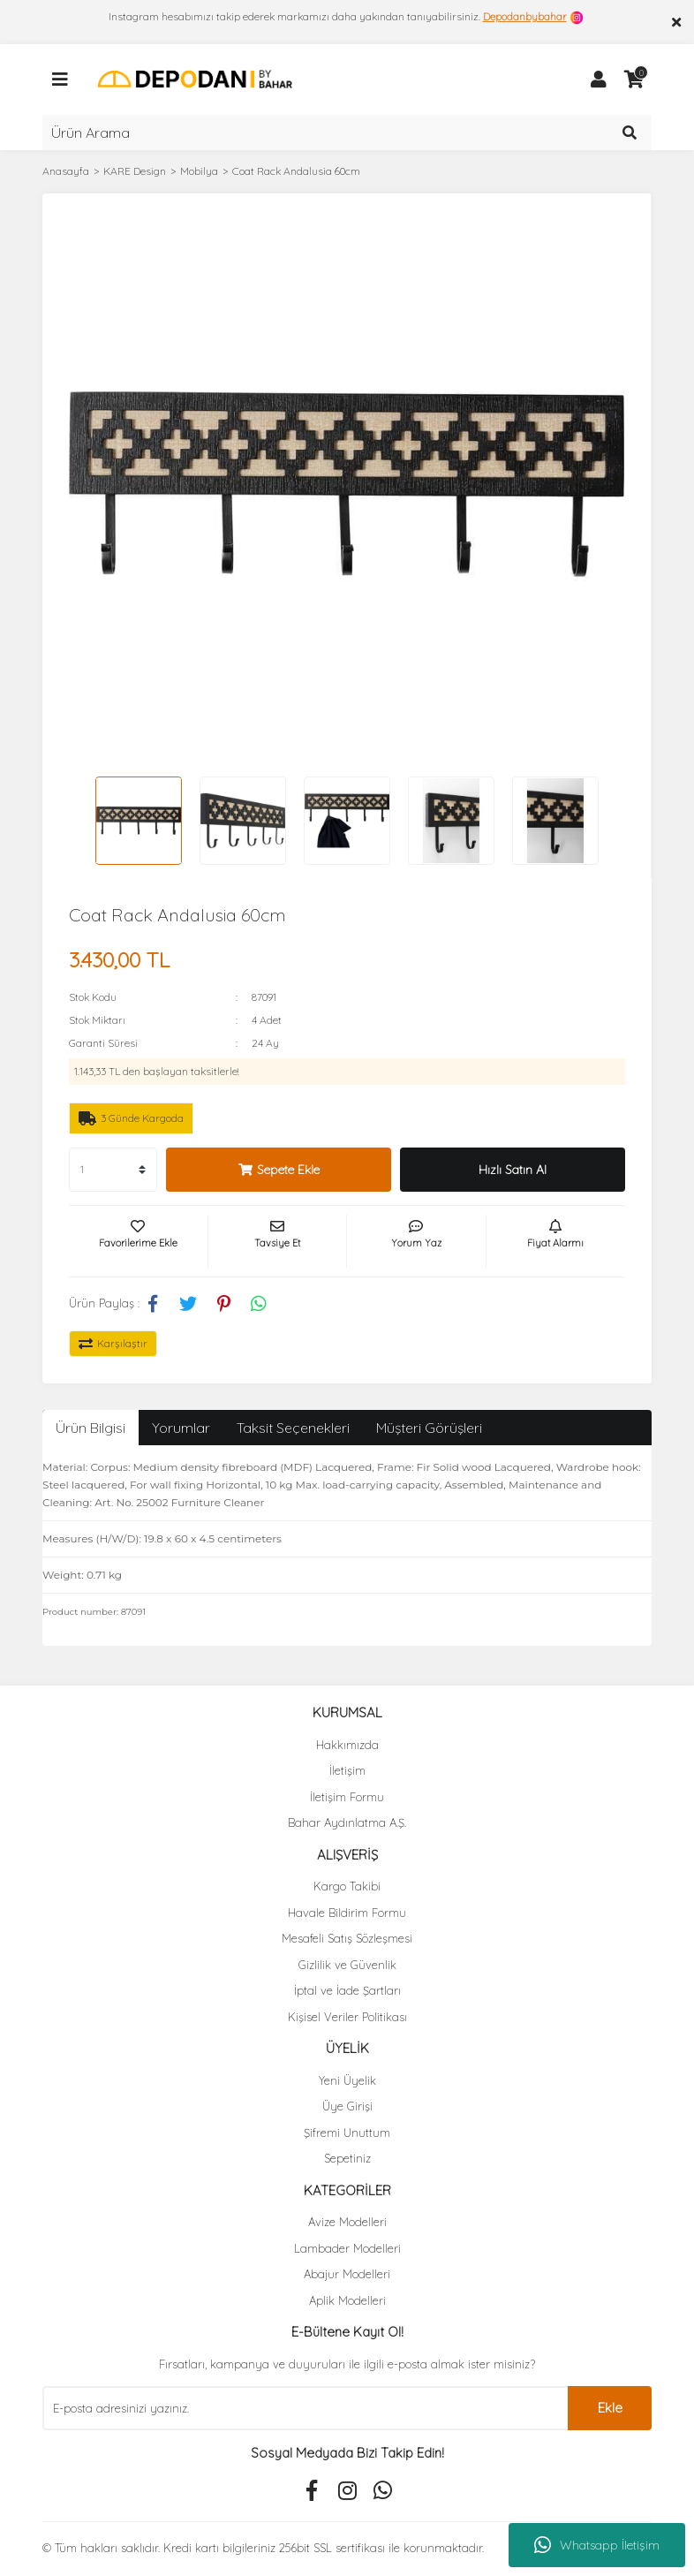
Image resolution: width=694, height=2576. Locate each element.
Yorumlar (181, 1427)
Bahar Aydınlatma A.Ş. (347, 1822)
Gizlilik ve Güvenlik (347, 1965)
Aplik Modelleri (347, 2300)
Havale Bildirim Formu (347, 1912)
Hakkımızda (347, 1745)
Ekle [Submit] (610, 2407)
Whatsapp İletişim (597, 2545)
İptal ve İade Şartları (347, 1990)
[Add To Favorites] (138, 1241)
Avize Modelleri (347, 2222)
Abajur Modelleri (347, 2274)
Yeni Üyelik (347, 2080)
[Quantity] (113, 1170)
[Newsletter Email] (305, 2408)
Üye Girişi (347, 2106)
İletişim (347, 1770)
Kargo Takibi (347, 1886)
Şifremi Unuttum (347, 2132)
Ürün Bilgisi (90, 1427)
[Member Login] (599, 79)
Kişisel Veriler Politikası (347, 2017)
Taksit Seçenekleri (293, 1427)
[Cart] (634, 79)
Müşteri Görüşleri (429, 1427)
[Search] (347, 132)
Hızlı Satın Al (513, 1170)
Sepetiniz (347, 2158)
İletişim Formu (347, 1797)
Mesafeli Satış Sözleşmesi (347, 1938)
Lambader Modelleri (347, 2248)
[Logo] (194, 78)
